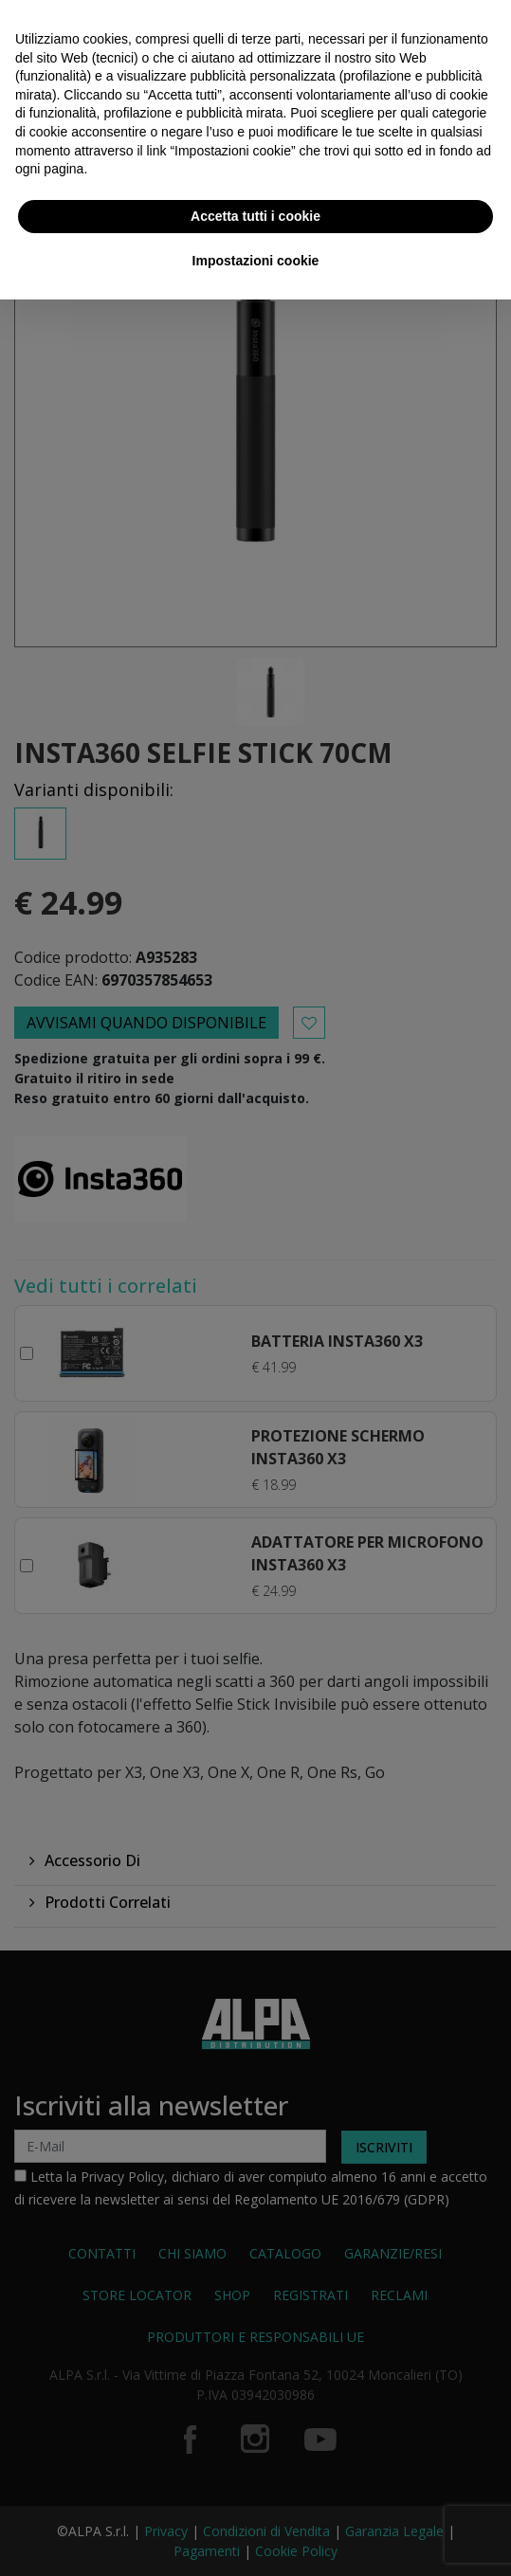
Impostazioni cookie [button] (255, 260)
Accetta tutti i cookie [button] (255, 216)
